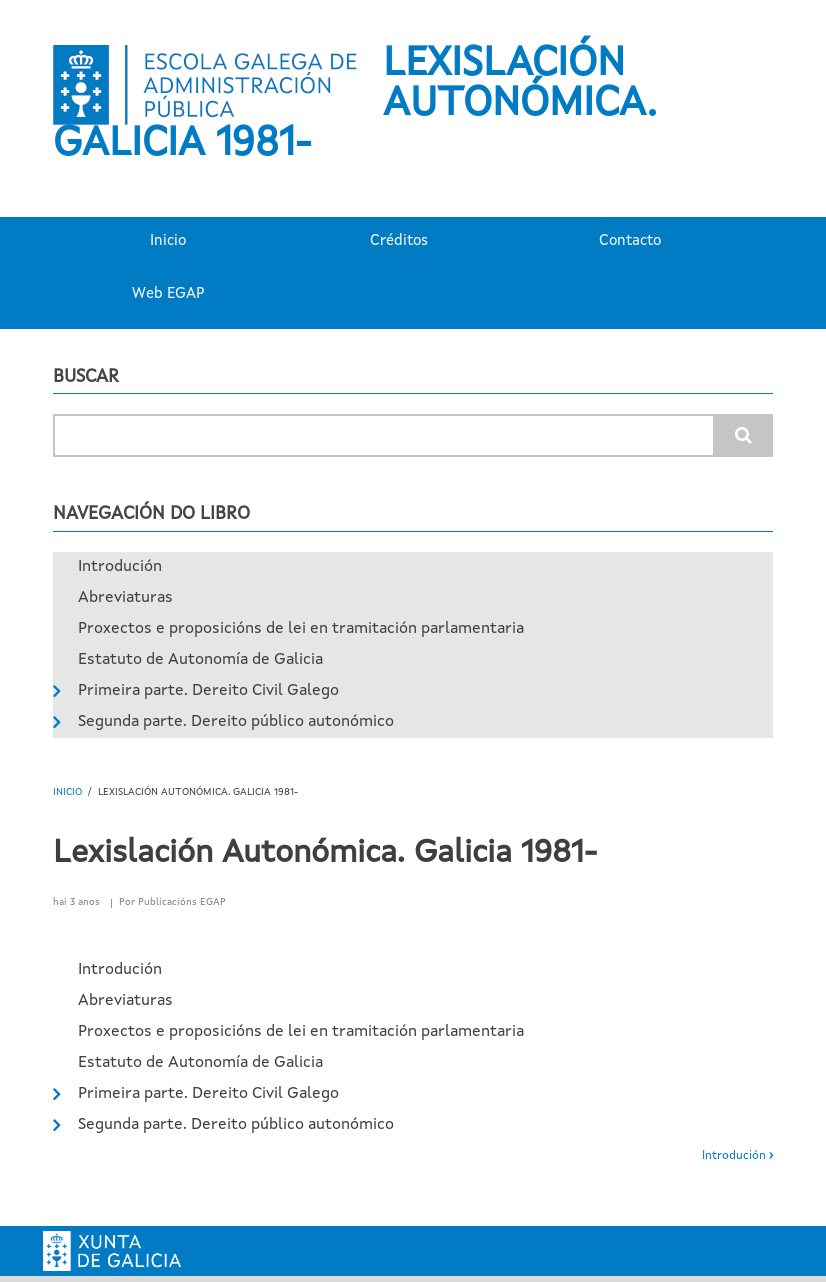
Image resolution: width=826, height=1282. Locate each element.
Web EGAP (168, 294)
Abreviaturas (125, 598)
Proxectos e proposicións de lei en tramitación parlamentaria (301, 629)
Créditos (399, 241)
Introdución (120, 567)
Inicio (168, 241)
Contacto (630, 241)
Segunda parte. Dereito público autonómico (236, 722)
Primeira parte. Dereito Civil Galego (208, 691)
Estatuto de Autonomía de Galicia (200, 660)
